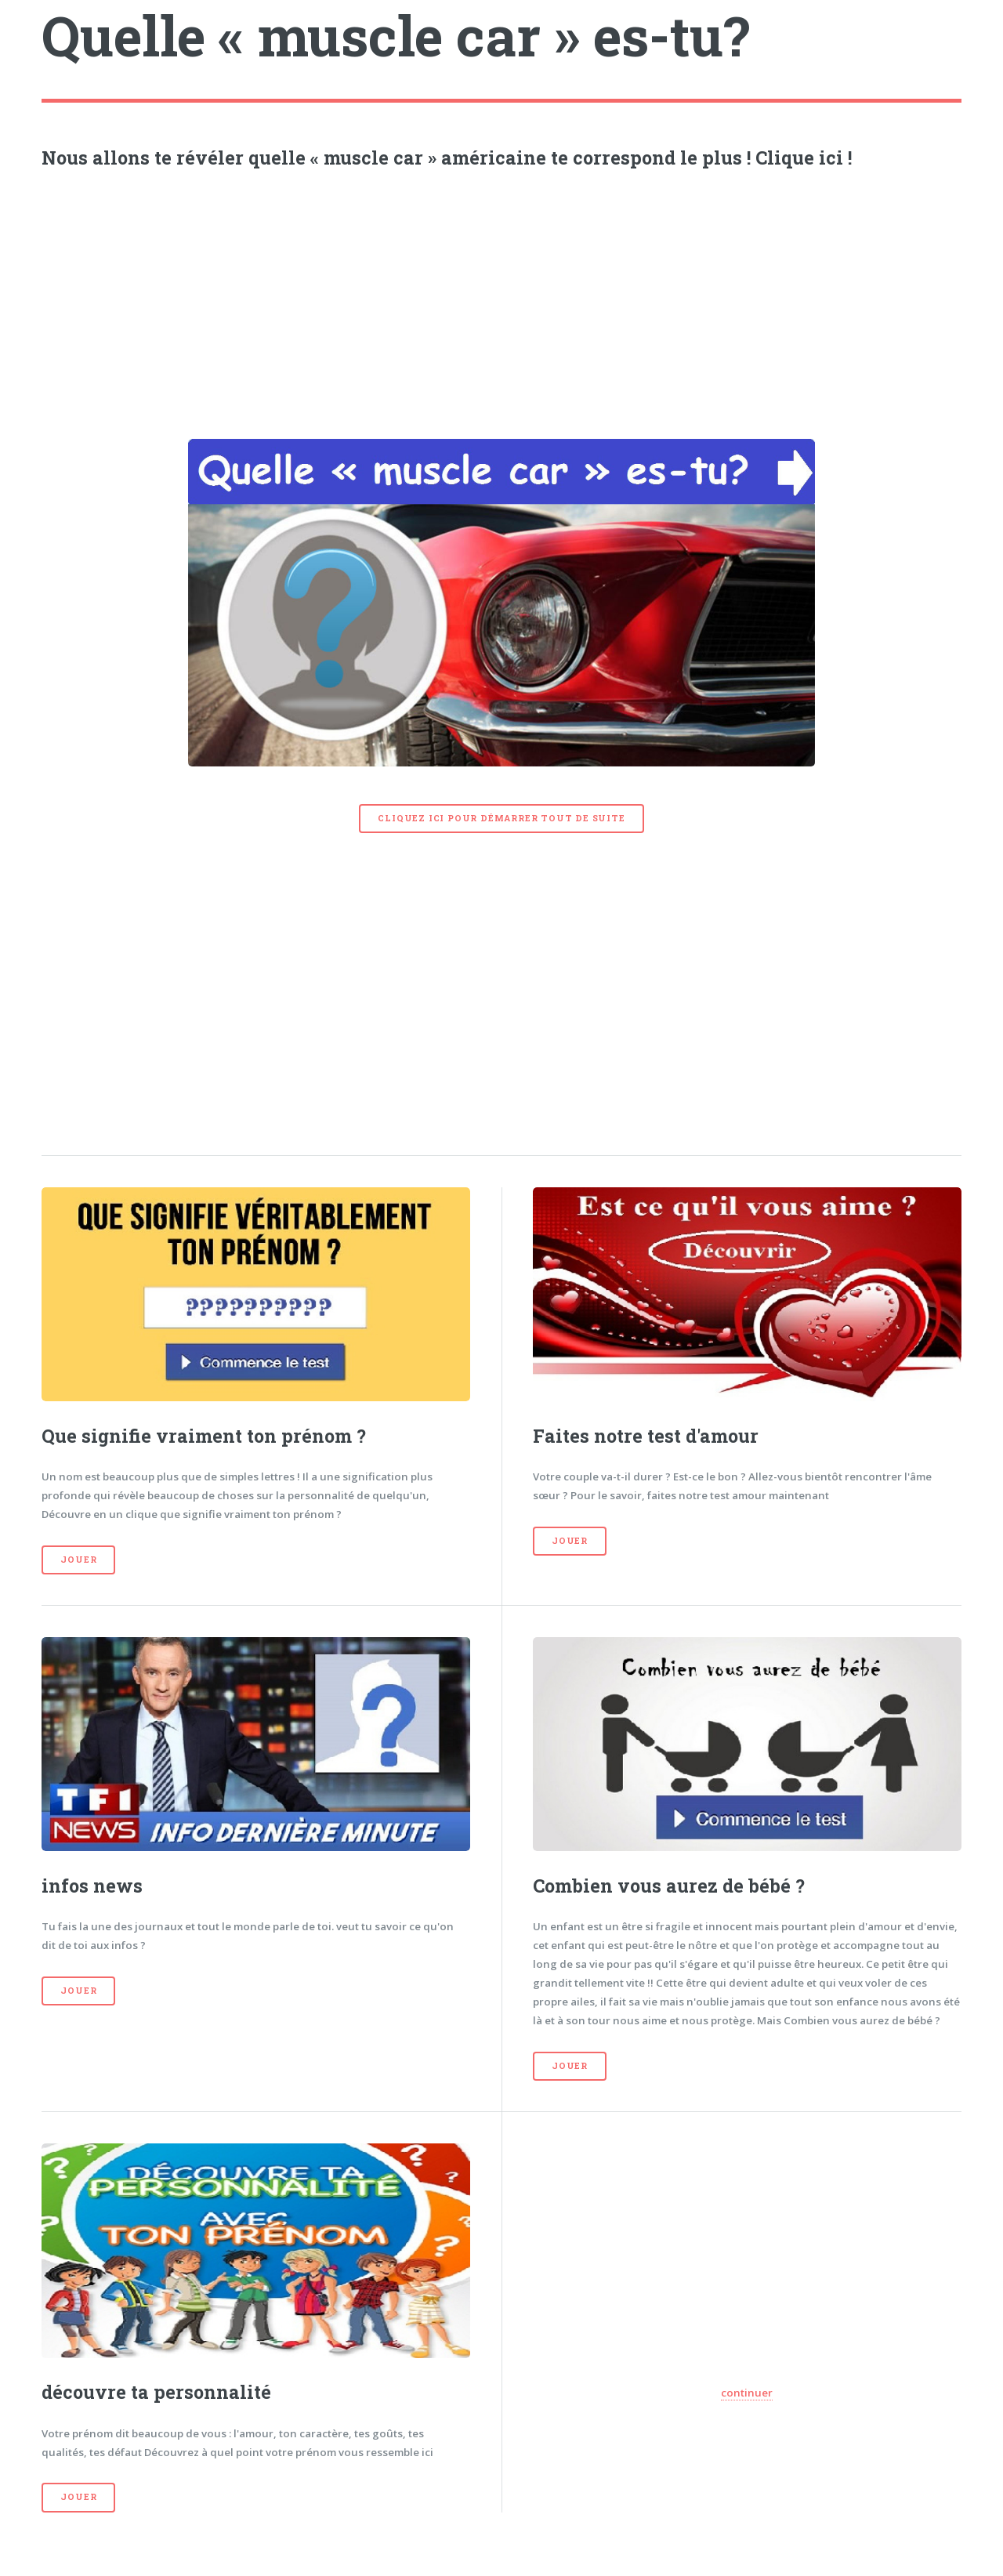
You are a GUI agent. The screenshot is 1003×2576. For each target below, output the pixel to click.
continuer (747, 2393)
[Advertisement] (501, 300)
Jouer (78, 1559)
